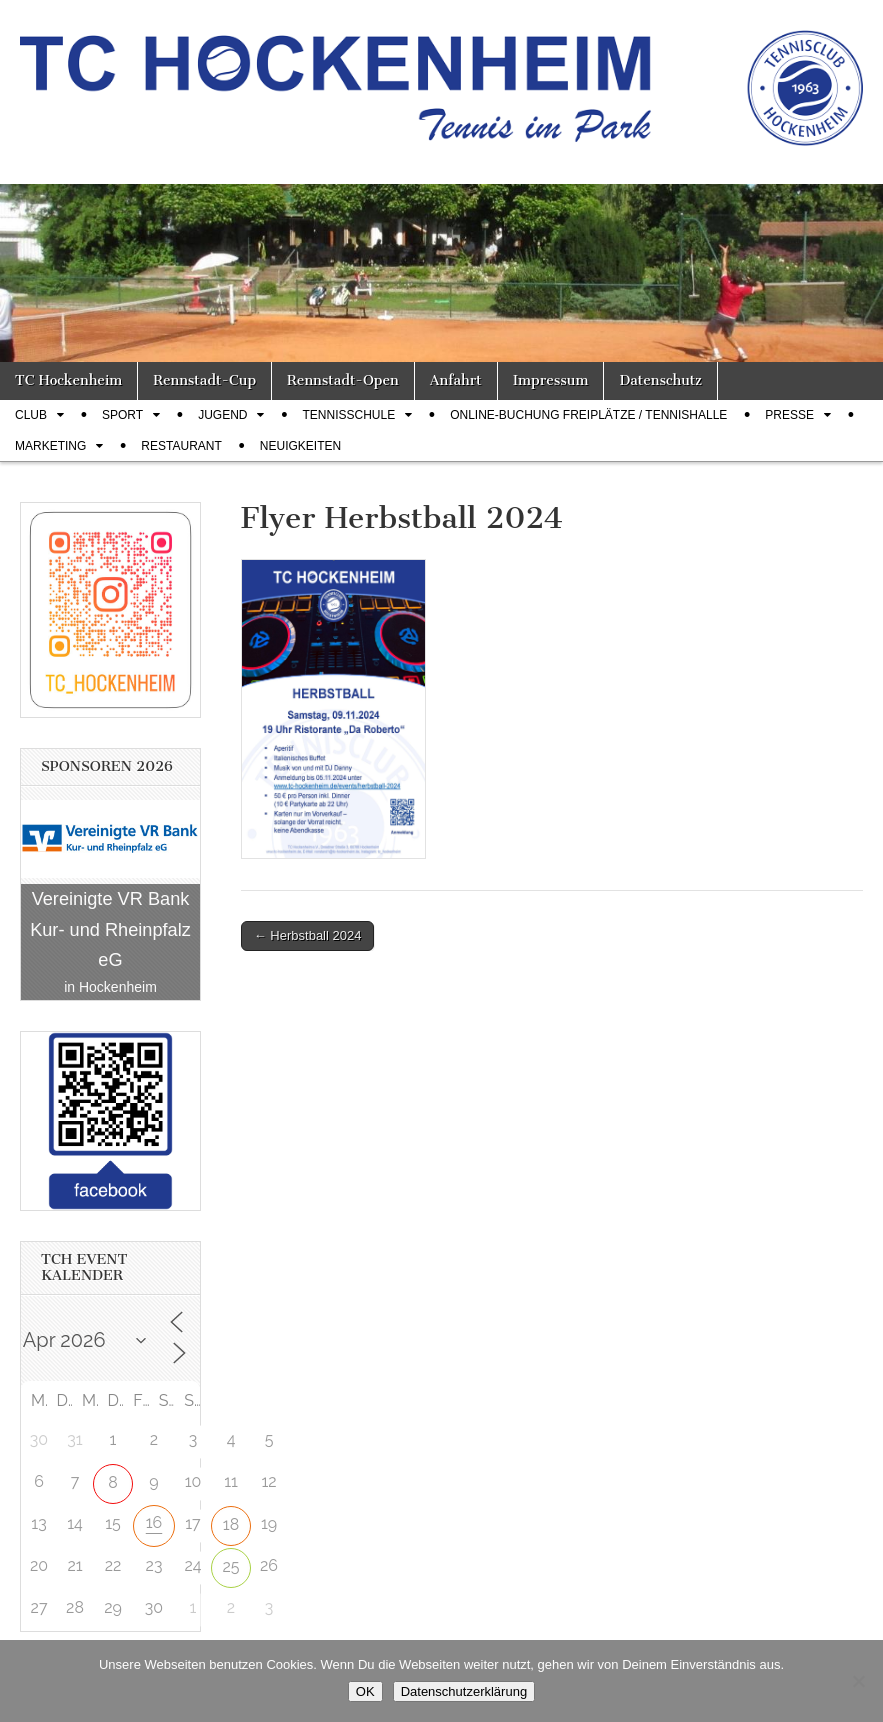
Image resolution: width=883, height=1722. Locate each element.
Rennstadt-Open (343, 380)
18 (231, 1524)
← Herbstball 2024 (308, 935)
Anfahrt (456, 380)
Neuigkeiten (300, 446)
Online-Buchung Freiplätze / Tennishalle (588, 415)
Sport (122, 415)
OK (365, 1691)
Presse (789, 415)
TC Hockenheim (68, 380)
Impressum (551, 380)
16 (154, 1522)
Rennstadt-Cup (204, 380)
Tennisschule (348, 415)
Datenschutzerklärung (464, 1691)
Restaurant (181, 446)
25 (230, 1566)
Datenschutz (660, 380)
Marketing (50, 446)
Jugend (222, 415)
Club (31, 415)
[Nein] (858, 1681)
